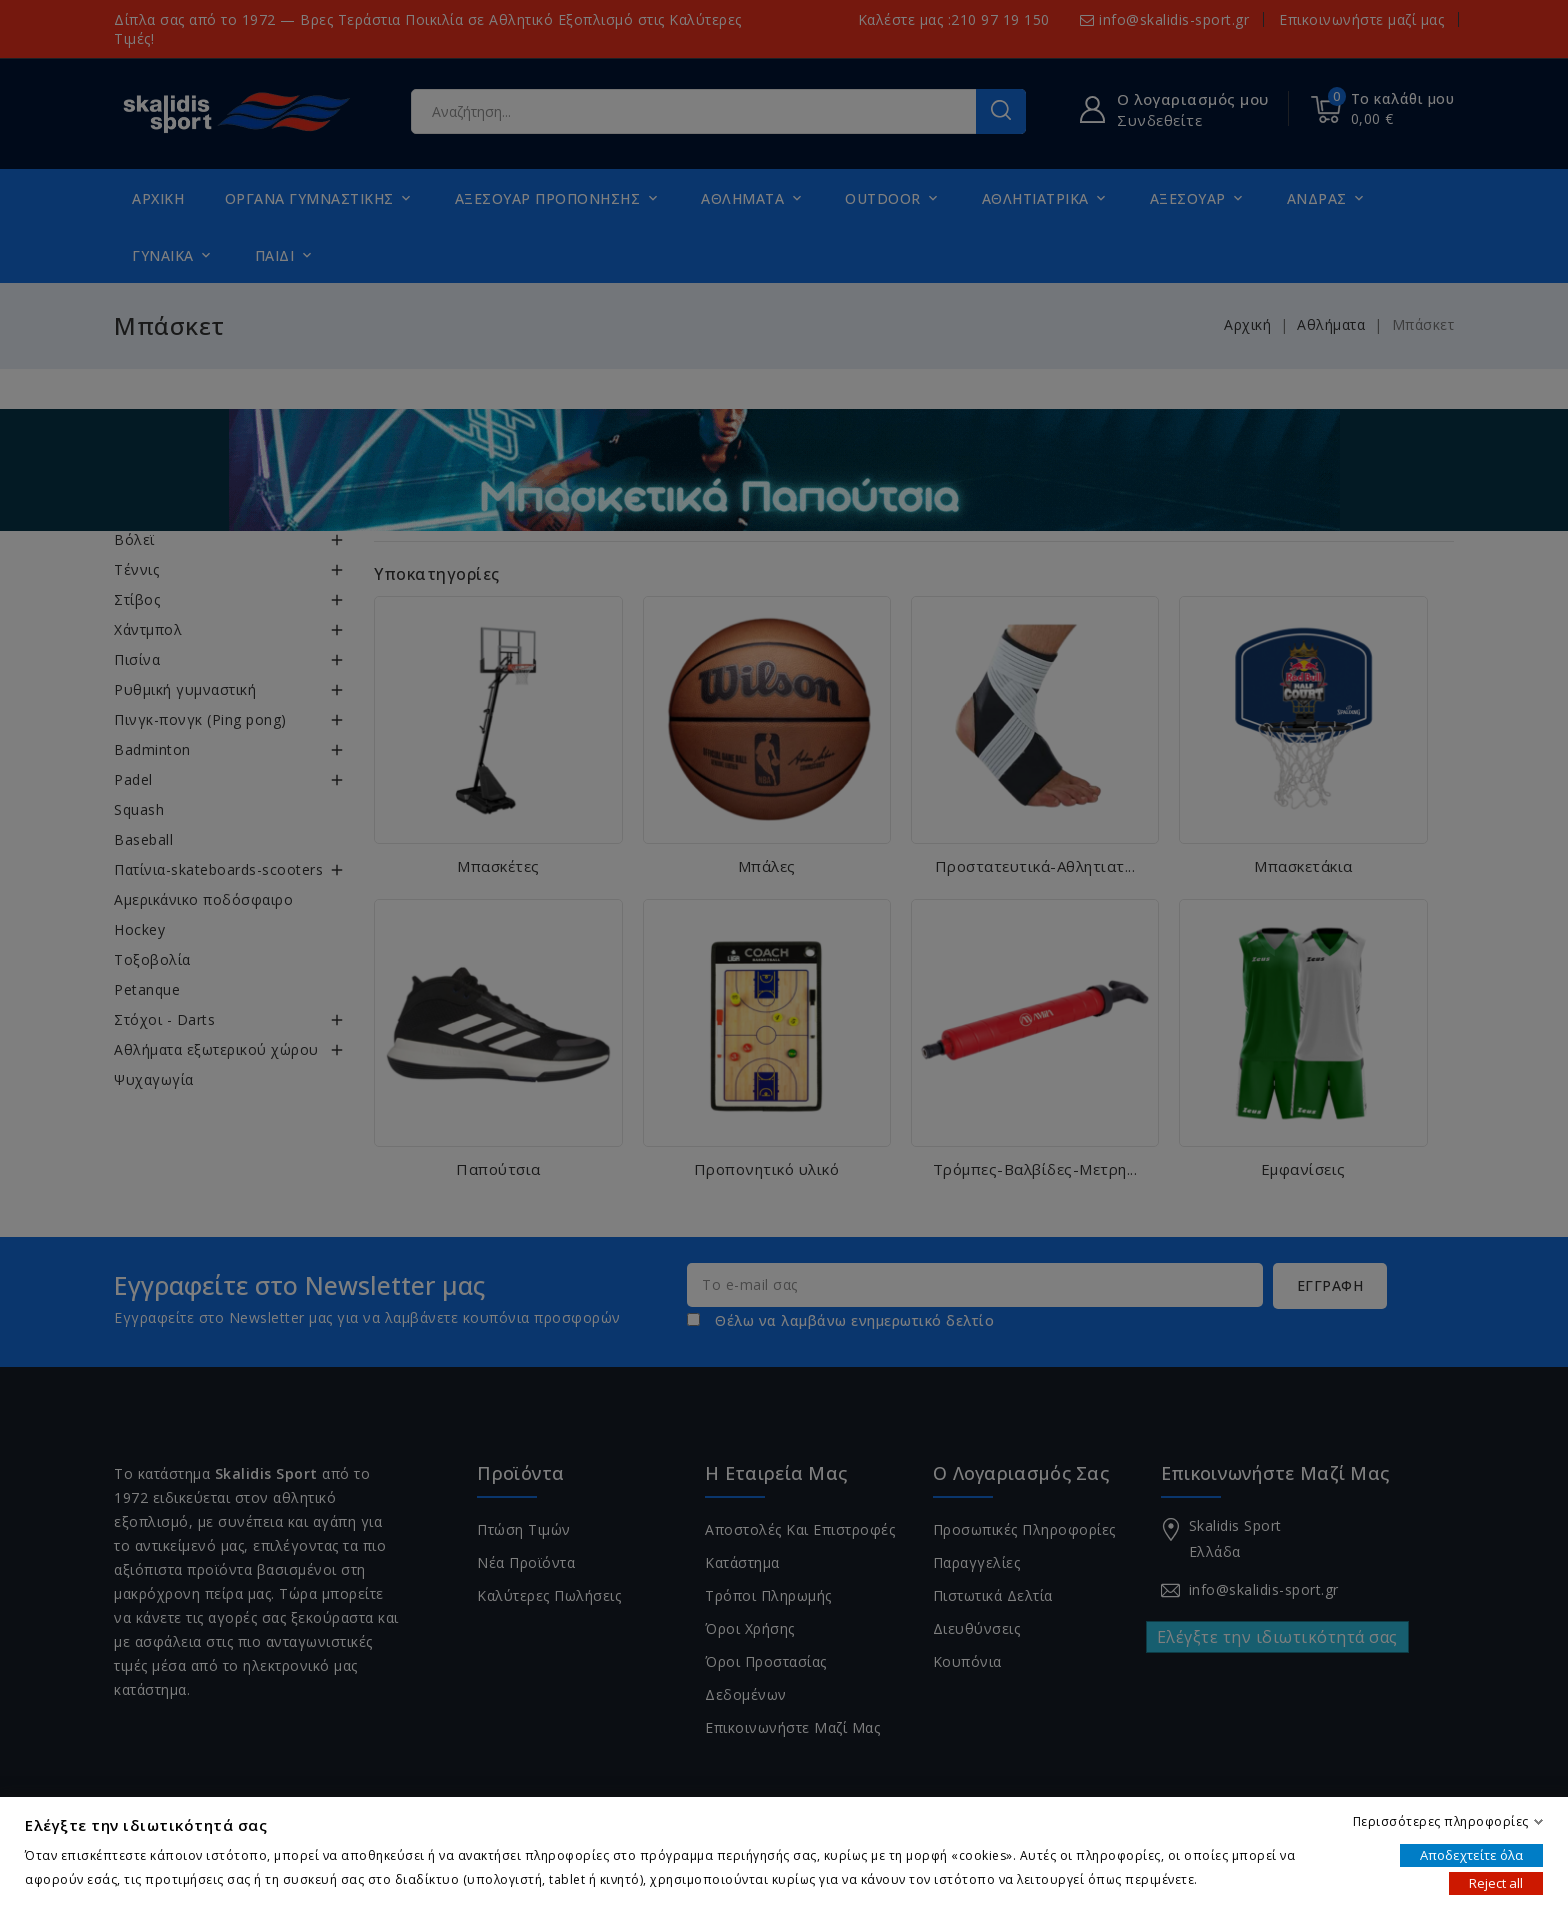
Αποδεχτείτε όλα (1471, 1855)
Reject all (1496, 1883)
